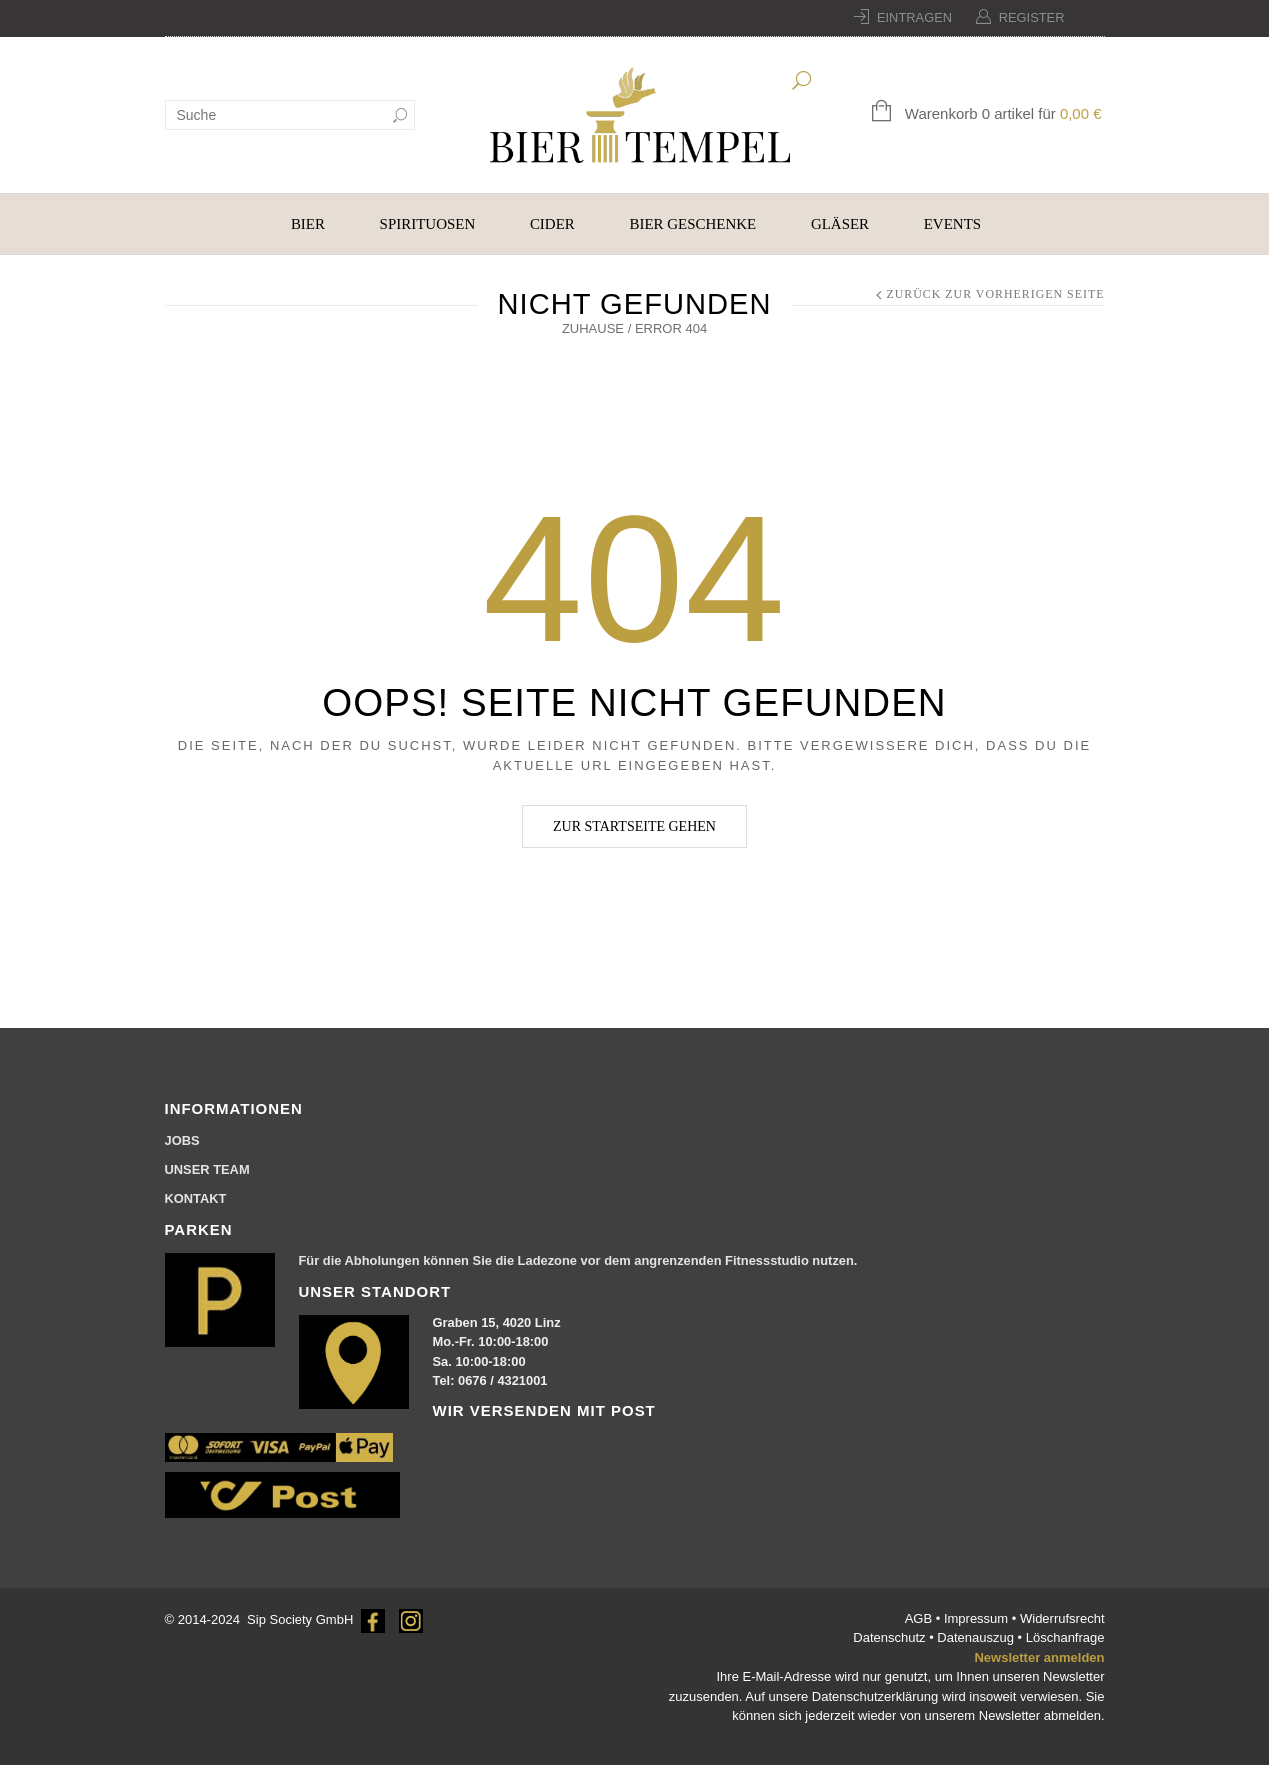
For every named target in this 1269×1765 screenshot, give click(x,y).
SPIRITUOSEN (428, 224)
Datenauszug (975, 1637)
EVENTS (952, 224)
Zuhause (593, 328)
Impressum (978, 1618)
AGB (920, 1618)
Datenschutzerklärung (875, 1696)
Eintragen (914, 17)
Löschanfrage (1065, 1637)
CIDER (552, 224)
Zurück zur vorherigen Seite (995, 294)
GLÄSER (840, 224)
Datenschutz (891, 1637)
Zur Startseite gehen (634, 826)
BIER (308, 224)
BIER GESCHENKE (692, 224)
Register (1032, 17)
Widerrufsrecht (1062, 1618)
